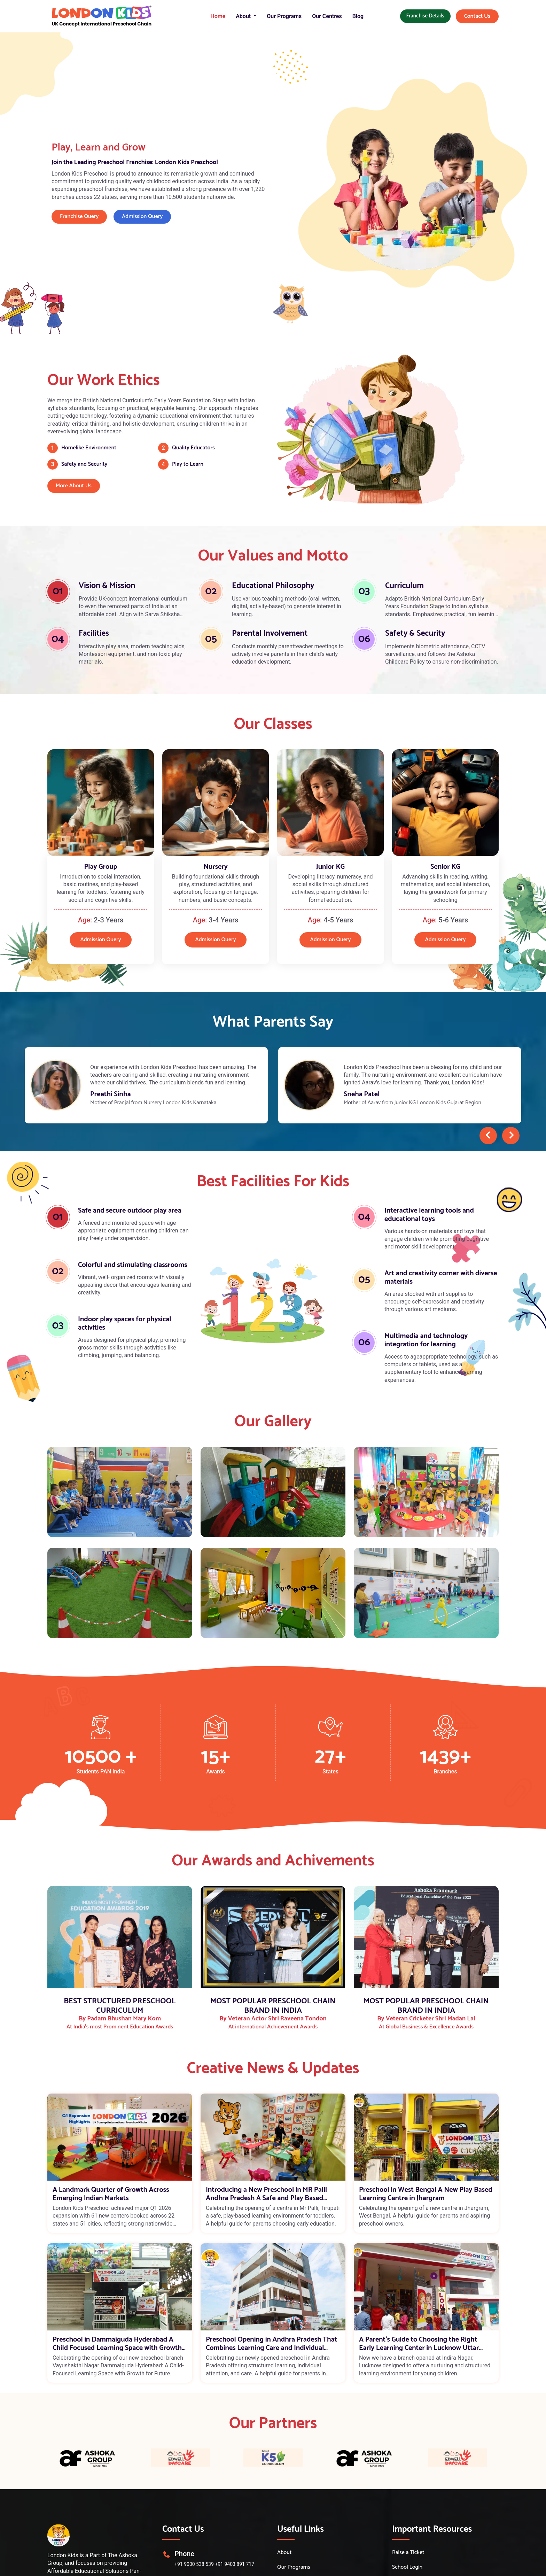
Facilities (94, 633)
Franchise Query (79, 216)
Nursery (215, 867)
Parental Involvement (269, 633)
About (284, 2552)
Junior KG (330, 867)
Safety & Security (415, 633)
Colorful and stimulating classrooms (132, 1265)
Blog (358, 16)
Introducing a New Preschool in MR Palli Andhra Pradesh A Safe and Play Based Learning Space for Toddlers (266, 2194)
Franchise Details (425, 15)
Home (217, 16)
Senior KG (445, 867)
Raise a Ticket (408, 2552)
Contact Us (477, 16)
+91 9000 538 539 (194, 2564)
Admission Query (142, 216)
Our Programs (284, 16)
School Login (407, 2567)
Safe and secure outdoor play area (129, 1210)
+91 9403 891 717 (234, 2564)
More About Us (74, 485)
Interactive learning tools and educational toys (429, 1215)
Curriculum (404, 585)
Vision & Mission (107, 585)
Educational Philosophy (273, 585)
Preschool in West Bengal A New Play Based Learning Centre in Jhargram (425, 2194)
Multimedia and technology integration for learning (426, 1340)
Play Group (100, 867)
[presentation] (488, 1135)
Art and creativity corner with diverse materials (440, 1277)
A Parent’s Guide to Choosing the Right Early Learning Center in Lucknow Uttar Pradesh (419, 2344)
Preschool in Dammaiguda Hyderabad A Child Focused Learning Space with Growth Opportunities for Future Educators (117, 2344)
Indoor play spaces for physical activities (124, 1323)
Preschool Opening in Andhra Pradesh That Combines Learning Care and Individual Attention (271, 2344)
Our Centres (327, 16)
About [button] (244, 16)
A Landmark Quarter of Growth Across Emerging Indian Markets (111, 2194)
